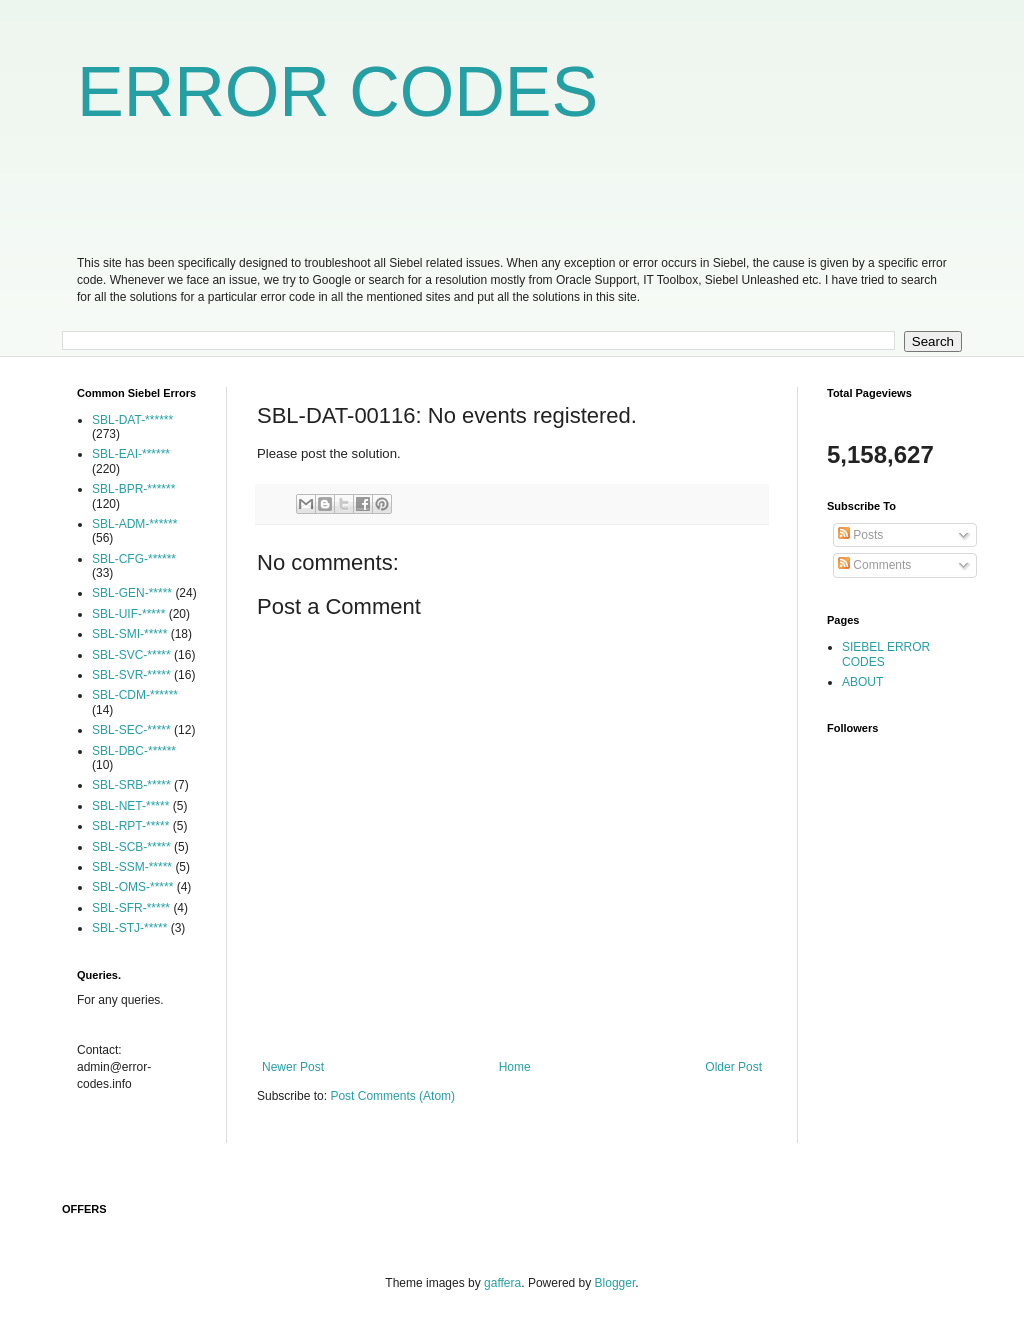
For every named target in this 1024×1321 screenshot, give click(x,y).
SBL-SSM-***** (132, 867)
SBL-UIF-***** (128, 614)
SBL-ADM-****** (134, 524)
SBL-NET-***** (130, 806)
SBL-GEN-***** (132, 593)
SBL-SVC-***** (131, 655)
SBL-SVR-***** (131, 675)
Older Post (733, 1067)
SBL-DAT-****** (132, 420)
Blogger (615, 1283)
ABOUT (862, 682)
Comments (874, 565)
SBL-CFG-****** (134, 559)
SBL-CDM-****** (135, 695)
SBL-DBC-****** (134, 751)
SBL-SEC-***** (131, 730)
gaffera (502, 1283)
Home (515, 1067)
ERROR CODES (337, 92)
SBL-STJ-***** (129, 928)
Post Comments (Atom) (392, 1096)
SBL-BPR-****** (133, 489)
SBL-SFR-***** (131, 908)
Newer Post (293, 1067)
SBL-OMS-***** (132, 887)
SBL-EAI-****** (131, 454)
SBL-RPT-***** (130, 826)
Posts (860, 535)
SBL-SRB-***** (131, 785)
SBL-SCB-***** (131, 847)
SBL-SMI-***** (129, 634)
